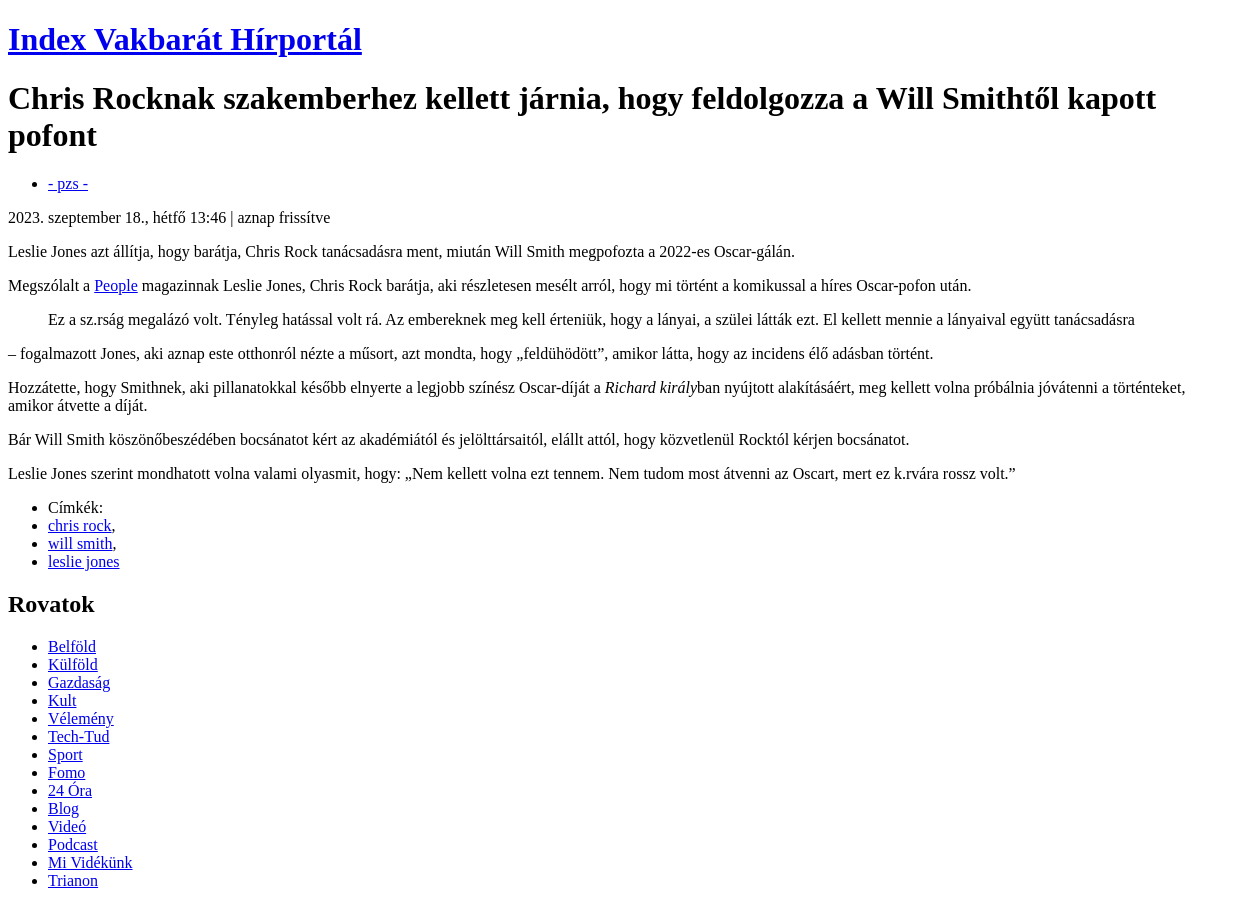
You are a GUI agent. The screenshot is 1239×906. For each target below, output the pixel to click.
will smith (80, 543)
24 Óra (70, 790)
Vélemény (81, 718)
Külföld (73, 664)
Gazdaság (79, 682)
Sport (65, 754)
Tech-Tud (78, 736)
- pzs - (68, 183)
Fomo (66, 772)
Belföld (72, 646)
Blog (63, 808)
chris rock (80, 525)
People (116, 285)
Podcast (73, 844)
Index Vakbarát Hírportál (185, 39)
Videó (67, 826)
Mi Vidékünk (90, 862)
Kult (62, 700)
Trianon (73, 880)
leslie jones (84, 561)
